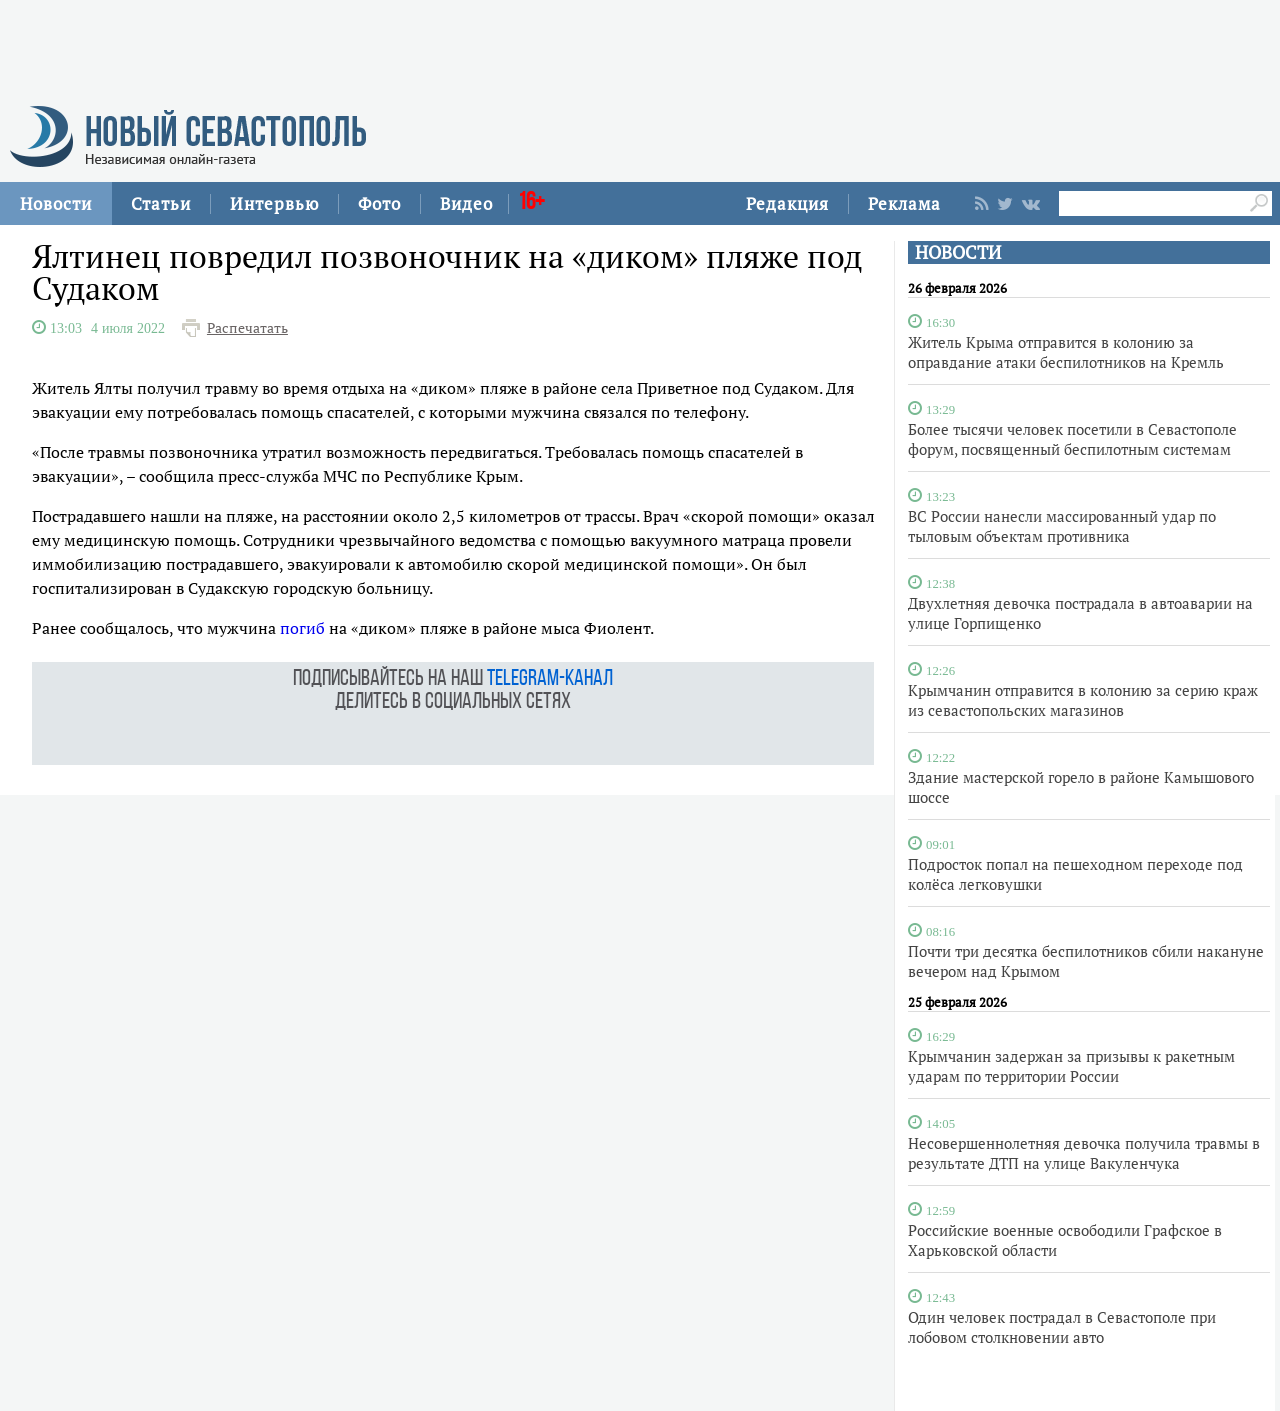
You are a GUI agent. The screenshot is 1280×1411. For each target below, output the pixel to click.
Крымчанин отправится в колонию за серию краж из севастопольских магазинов (1083, 700)
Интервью (274, 203)
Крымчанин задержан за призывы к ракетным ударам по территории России (1071, 1066)
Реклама (904, 203)
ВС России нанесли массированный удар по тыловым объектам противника (1062, 526)
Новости (56, 203)
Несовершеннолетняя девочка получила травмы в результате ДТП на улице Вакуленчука (1084, 1153)
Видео (466, 203)
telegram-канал (550, 679)
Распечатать (247, 328)
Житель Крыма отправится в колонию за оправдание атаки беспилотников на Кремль (1066, 352)
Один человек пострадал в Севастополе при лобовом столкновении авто (1062, 1327)
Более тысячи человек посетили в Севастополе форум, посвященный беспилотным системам (1072, 439)
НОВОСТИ (958, 252)
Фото (379, 203)
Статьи (161, 203)
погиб (302, 628)
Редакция (787, 203)
